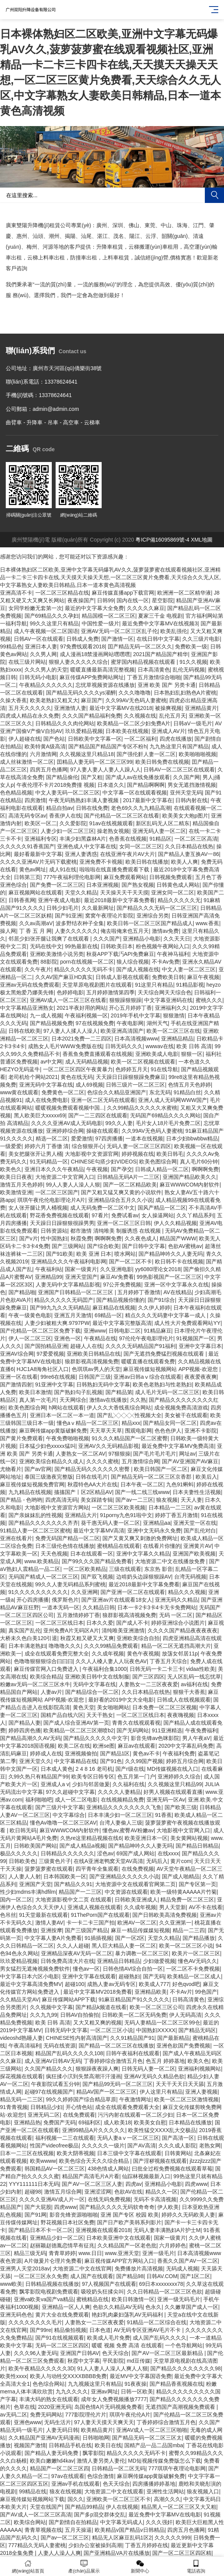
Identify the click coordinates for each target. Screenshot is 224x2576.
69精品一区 (108, 1315)
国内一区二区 (16, 1899)
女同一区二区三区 (140, 846)
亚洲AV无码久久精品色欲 (154, 2076)
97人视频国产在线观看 (109, 2284)
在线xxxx (168, 1853)
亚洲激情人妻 (70, 708)
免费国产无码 (59, 2122)
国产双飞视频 (97, 1577)
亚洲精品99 (49, 1277)
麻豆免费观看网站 (125, 877)
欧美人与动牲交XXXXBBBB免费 (68, 2376)
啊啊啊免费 (205, 1169)
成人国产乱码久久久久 (159, 2338)
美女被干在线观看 (186, 1415)
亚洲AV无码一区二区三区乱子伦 (119, 631)
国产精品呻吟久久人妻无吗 (170, 1254)
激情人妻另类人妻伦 (101, 2461)
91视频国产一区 (195, 1338)
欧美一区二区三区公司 (156, 2007)
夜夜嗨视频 (180, 1715)
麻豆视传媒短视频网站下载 (32, 2499)
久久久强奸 (159, 2522)
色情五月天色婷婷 (189, 1085)
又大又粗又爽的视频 (97, 2022)
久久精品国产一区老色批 (126, 2245)
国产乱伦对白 (200, 1530)
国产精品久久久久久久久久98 (185, 2368)
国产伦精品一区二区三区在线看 (121, 816)
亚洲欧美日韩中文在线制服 (97, 1677)
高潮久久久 (167, 2499)
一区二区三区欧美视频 (118, 1507)
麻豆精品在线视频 (113, 1308)
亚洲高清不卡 (16, 593)
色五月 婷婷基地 (165, 2061)
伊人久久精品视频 (175, 1223)
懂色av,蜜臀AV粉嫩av (128, 1830)
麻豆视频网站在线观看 (35, 892)
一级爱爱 (10, 1146)
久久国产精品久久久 (49, 2069)
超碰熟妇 (129, 1976)
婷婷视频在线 (138, 1154)
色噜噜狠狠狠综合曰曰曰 (43, 1661)
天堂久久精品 (81, 892)
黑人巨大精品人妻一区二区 (124, 1946)
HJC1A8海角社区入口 (42, 1369)
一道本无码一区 (60, 1607)
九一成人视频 (46, 1015)
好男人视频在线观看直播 (173, 1792)
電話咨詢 (196, 2566)
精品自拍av (59, 808)
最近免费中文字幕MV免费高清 (178, 1446)
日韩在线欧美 (24, 1031)
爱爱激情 (81, 1138)
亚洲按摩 (51, 1930)
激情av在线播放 (108, 1400)
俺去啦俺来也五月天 (124, 931)
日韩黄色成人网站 (177, 885)
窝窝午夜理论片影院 (109, 915)
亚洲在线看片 (16, 1538)
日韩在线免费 (92, 808)
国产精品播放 (199, 1938)
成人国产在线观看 (91, 2276)
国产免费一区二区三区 (57, 885)
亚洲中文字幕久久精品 (143, 1554)
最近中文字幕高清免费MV (31, 1984)
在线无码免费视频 (109, 2199)
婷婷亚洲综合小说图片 (178, 1623)
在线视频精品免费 (122, 1800)
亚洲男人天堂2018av (25, 2268)
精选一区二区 (52, 1138)
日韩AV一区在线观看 (39, 639)
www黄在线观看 (19, 1092)
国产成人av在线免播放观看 (137, 777)
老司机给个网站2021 (33, 1077)
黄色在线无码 (77, 1077)
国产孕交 (121, 1169)
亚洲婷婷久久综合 (179, 1776)
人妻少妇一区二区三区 (67, 831)
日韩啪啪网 (95, 2438)
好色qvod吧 (186, 1984)
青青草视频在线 (43, 2530)
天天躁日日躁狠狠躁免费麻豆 (131, 1077)
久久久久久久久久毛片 (35, 2322)
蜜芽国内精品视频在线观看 (144, 662)
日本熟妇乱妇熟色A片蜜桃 (185, 693)
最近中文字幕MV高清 (98, 1530)
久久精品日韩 (98, 1607)
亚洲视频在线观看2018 (103, 2230)
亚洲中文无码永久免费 (154, 1530)
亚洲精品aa (157, 1523)
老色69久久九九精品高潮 (141, 808)
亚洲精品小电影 (141, 939)
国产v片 (28, 1238)
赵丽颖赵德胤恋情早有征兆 (62, 2245)
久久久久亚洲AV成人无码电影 (66, 1123)
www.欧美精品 (42, 1561)
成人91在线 (63, 869)
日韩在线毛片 (92, 1477)
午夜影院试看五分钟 (55, 2084)
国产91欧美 (60, 1254)
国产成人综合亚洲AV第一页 (76, 1723)
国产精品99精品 (84, 2507)
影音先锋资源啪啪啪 (73, 2215)
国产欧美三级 (181, 1807)
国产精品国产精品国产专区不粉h (107, 746)
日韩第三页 (27, 877)
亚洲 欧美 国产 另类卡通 (167, 685)
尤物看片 (10, 1469)
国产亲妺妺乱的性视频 (35, 1515)
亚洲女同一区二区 (172, 892)
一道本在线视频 (144, 1138)
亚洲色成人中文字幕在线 (86, 846)
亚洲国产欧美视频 (194, 1554)
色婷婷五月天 (131, 1069)
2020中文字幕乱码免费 (185, 1746)
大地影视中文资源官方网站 (57, 1507)
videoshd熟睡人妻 (21, 2038)
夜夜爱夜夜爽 (200, 1377)
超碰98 (33, 2192)
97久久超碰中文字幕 (70, 1792)
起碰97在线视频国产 (49, 2092)
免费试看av (124, 1215)
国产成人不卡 (132, 1623)
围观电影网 (138, 1431)
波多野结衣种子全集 (80, 923)
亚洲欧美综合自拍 (138, 1638)
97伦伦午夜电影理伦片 (146, 1338)
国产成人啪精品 (180, 1876)
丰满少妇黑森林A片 (82, 839)
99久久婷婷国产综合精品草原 (81, 2099)
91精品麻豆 (157, 1331)
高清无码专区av (27, 816)
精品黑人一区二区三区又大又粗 (178, 2507)
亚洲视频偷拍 (81, 1753)
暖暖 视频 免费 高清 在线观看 (127, 2345)
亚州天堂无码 (186, 792)
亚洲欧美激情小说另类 (57, 954)
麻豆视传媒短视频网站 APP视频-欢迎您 (171, 1369)
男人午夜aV (196, 1738)
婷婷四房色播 (24, 1730)
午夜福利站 (48, 1269)
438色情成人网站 (108, 2169)
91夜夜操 (135, 2384)
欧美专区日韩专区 (92, 1776)
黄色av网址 (32, 869)
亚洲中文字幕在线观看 (89, 1976)
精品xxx (131, 1423)
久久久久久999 (172, 2537)
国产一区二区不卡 (130, 1261)
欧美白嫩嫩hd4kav (52, 2461)
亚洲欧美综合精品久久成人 (51, 1461)
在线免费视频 (138, 1869)
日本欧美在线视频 (126, 731)
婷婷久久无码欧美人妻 (188, 2215)
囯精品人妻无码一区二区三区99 (95, 762)
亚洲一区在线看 (19, 1377)
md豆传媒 (138, 2361)
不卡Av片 (181, 1992)
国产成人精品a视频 (82, 1846)
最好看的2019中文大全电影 (121, 1700)
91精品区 (160, 839)
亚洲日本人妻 (41, 646)
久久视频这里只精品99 (175, 1784)
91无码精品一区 (49, 1161)
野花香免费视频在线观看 (59, 1215)
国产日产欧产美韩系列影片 (129, 2222)
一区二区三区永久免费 (41, 2276)
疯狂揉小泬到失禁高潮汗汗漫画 (83, 2076)
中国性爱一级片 (100, 623)
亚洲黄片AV (197, 1546)
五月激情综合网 (140, 1461)
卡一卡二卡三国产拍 (90, 1923)
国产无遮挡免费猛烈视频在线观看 (165, 1354)
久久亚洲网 (84, 1592)
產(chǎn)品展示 (84, 2566)
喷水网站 (125, 1254)
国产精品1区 (115, 1753)
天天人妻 (191, 1500)
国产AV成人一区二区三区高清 (35, 2514)
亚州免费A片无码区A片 (71, 1630)
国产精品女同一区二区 (170, 1423)
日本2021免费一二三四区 (81, 1038)
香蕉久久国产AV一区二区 (187, 2261)
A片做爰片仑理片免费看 (53, 2261)
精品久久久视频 (187, 1592)
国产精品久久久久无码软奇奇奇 (117, 2207)
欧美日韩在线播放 (146, 862)
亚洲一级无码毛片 (178, 2299)
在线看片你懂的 (162, 1546)
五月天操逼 (78, 2530)
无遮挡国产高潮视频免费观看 (181, 2407)
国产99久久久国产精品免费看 (97, 1561)
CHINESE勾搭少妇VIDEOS (104, 1161)
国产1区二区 (195, 2276)
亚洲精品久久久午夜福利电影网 (68, 1261)
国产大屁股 (38, 2207)
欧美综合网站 (30, 2522)
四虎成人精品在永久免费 (29, 716)
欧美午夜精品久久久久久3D (41, 2368)
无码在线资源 (59, 2046)
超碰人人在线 (86, 1346)
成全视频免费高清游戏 (181, 1407)
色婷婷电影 (70, 992)
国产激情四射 (16, 1384)
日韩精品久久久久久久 (67, 1853)
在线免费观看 (79, 2115)
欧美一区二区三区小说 (186, 1946)
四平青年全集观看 (97, 1869)
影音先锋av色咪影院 (155, 1738)
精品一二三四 (189, 1930)
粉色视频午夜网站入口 (162, 946)
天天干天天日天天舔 (180, 2084)
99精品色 (11, 646)
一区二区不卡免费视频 (193, 1969)
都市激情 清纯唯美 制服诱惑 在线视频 (116, 1231)
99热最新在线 (81, 946)
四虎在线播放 (176, 739)
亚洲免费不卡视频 (100, 862)
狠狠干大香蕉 (189, 1692)
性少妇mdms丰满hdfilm (28, 1892)
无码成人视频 (182, 2268)
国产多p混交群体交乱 (99, 2514)
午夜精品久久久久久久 (46, 685)
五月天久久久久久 (29, 708)
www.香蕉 (207, 923)
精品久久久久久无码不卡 (83, 969)
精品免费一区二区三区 (187, 1899)
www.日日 (90, 2253)
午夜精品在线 (100, 1338)
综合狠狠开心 (88, 1146)
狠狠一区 (192, 1054)
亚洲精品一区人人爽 (66, 2307)
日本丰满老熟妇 (27, 1646)
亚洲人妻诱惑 (81, 854)
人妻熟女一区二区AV (80, 1454)
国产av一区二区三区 (65, 2537)
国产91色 (111, 1761)
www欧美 (11, 2284)
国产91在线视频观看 (59, 2338)
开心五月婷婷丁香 (130, 1008)
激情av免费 (165, 931)
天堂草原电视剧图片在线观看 (97, 985)
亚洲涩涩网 (97, 2192)
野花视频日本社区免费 (67, 2222)
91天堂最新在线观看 (43, 1915)
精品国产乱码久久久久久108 (69, 2053)
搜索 (214, 195)
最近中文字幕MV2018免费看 (97, 1992)
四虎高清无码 (61, 1500)
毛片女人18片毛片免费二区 (168, 1123)
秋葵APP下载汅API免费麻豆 (120, 954)
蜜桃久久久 (209, 1000)
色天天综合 (115, 2353)
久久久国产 (106, 939)
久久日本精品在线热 (189, 846)
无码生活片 (57, 2422)
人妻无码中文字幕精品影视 (68, 1284)
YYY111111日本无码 (34, 2184)
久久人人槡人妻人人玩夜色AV (111, 1661)
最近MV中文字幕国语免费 (140, 2376)
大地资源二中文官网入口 (64, 1177)
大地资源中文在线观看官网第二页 (135, 1884)
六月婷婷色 (172, 2245)
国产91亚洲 (68, 915)
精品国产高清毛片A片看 (90, 2176)
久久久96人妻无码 (36, 2353)
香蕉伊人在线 (65, 816)
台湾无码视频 (190, 1577)
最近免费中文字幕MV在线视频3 (160, 623)
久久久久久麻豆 (146, 608)
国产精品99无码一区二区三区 (117, 2084)
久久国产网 (186, 777)
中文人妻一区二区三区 (189, 969)
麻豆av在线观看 (137, 1746)
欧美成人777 (154, 1984)
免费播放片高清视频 (139, 2268)
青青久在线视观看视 (136, 1723)
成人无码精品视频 (86, 1062)
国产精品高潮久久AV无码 (30, 1738)
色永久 (153, 2307)
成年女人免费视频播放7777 (114, 2399)
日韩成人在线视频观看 (184, 1700)
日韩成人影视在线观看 (122, 977)
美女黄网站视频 (189, 1838)
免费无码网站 (46, 2414)
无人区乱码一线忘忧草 (194, 1677)
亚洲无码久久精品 (176, 1600)
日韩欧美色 (22, 1861)
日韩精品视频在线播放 (52, 2284)
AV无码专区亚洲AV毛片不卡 (148, 2330)
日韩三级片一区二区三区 (135, 1085)
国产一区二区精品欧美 (130, 1185)
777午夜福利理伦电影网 (71, 877)
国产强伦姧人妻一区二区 (146, 754)
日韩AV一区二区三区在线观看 (179, 769)
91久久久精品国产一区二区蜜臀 (130, 1438)
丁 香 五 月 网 (35, 931)
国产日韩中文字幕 (143, 1246)
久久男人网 (43, 654)
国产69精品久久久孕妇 (52, 616)
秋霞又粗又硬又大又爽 (87, 1638)
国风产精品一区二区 (162, 1208)
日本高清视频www (136, 1038)
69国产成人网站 (135, 1853)
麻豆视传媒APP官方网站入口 (119, 2261)
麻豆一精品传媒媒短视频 (140, 1930)
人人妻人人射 (24, 1876)
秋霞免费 (81, 1238)
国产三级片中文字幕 (59, 1807)
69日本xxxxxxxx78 (161, 2284)
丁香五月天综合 (168, 1661)
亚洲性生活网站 (165, 2491)
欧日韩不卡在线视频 (179, 1261)
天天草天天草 (106, 1431)
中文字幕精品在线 (75, 1761)
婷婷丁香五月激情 (176, 1515)
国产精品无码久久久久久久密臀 (92, 1469)
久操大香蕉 (13, 700)
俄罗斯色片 (65, 1600)
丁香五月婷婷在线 (146, 2545)
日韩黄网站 (178, 2153)
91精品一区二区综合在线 (157, 2322)
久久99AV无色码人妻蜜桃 (135, 700)
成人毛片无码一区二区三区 (167, 1392)
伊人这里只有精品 (161, 2092)
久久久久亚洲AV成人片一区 (52, 2199)
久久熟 (138, 1400)
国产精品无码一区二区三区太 (147, 2438)
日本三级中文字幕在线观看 (129, 2153)
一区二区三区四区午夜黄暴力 (78, 1069)
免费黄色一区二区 (62, 1092)
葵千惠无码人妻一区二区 (110, 1523)
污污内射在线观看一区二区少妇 (135, 2115)
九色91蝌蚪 (180, 1484)
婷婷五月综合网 (185, 1761)
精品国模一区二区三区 (108, 616)
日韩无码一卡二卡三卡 (156, 1669)
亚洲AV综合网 (17, 1354)
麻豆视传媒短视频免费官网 (32, 1484)
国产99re (40, 2330)
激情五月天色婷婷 (21, 1185)
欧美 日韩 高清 (194, 1046)
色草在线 (24, 2407)
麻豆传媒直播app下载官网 (123, 593)
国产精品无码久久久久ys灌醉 (81, 693)
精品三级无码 (30, 2253)
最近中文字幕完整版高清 (122, 1323)
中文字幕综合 (69, 1815)
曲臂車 (14, 422)
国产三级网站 (68, 1246)
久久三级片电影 (201, 639)
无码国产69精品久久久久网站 (165, 1115)
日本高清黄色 (154, 669)
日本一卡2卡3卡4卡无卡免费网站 (156, 1607)
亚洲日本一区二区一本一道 (62, 1415)
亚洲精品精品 (177, 1038)
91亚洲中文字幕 (54, 1384)
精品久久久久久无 (179, 900)
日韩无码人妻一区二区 (148, 2069)
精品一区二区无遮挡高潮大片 (176, 1646)
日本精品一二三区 (169, 1507)
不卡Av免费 (166, 962)
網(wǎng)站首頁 (28, 2566)
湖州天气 (157, 1023)
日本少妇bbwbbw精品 (192, 1138)
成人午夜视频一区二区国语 (46, 631)
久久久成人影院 (177, 2145)
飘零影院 (93, 2453)
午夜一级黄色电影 (29, 1315)
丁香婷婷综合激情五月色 (113, 2061)
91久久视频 (193, 662)
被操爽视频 (168, 708)
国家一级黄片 (81, 1269)
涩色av (105, 1853)
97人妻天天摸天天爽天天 (104, 2422)
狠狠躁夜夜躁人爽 (97, 2069)
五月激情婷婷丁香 (78, 1615)
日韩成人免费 (82, 639)
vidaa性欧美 (200, 1669)
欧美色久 (10, 1169)
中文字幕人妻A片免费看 (53, 1938)
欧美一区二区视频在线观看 (143, 1062)
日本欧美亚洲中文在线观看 (118, 2238)
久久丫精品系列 (195, 1215)
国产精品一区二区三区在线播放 (116, 2046)
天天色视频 (54, 1554)
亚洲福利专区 (41, 839)
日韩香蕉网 (21, 900)
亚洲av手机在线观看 (75, 2484)
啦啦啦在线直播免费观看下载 (115, 869)
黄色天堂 (83, 1707)
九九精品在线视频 (29, 1492)
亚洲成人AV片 (168, 731)
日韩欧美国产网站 (35, 1846)
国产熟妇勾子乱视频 (78, 1392)
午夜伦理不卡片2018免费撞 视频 (55, 785)
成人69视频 (89, 1085)
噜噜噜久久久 (65, 1646)
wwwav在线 (160, 1046)
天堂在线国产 (46, 2507)
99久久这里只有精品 (54, 623)
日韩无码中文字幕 (65, 2030)
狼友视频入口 (203, 2491)
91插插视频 (98, 1938)
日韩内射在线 (191, 800)
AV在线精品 (177, 1292)
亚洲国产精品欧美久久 (189, 1177)
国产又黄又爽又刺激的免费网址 (140, 1538)
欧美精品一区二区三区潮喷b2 (78, 1730)
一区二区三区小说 (111, 2030)
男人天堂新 (172, 1907)
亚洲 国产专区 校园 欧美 (129, 2215)
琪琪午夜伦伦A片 (129, 2414)
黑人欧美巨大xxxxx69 (40, 1115)
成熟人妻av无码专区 (111, 1984)
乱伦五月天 (172, 716)
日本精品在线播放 (190, 2122)
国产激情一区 (117, 639)
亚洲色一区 (67, 1338)
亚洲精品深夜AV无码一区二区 (76, 1953)
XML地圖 (201, 540)
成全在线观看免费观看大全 (127, 2107)
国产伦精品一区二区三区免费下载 (40, 1331)
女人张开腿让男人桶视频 (38, 1208)
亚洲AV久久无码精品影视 (108, 1446)
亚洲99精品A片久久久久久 (93, 2130)
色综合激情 (100, 2476)
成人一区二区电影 (76, 1800)
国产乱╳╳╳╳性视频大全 (129, 1415)
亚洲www (95, 1331)
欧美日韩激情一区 (133, 2299)
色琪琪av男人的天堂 (96, 1369)
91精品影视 (190, 985)
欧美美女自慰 (150, 2122)
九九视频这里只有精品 (95, 2384)
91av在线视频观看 (111, 823)
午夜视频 (97, 1169)
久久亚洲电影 (116, 1269)
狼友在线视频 (65, 2491)
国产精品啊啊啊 (146, 785)
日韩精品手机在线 (70, 2445)
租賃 (54, 225)
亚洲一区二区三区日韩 (124, 1223)
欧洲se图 (104, 1746)
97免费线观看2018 (82, 646)
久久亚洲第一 (175, 1923)
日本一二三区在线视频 (27, 2153)
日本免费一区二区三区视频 (164, 1707)
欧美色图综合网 (158, 1161)
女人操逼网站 (158, 1215)
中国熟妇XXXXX (156, 2030)
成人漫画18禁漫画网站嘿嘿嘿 (95, 654)
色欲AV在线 (128, 2192)
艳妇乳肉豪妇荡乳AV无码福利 (128, 2315)
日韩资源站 (54, 1231)
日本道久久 (110, 785)
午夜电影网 (130, 1023)
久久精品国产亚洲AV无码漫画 (44, 2438)
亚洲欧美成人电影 (156, 1054)
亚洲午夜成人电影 (59, 900)
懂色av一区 (86, 1969)
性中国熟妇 (54, 1238)
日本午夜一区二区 (141, 1484)
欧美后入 (206, 1477)
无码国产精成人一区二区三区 (43, 1577)
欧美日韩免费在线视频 (162, 762)
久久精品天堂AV (19, 1999)
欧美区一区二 (41, 823)
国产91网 (36, 2215)
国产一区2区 (130, 1938)
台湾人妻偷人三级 (120, 1823)
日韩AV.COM (162, 2276)
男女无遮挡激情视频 (192, 785)
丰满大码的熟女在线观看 (48, 2399)
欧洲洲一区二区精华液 (184, 593)
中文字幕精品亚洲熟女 (27, 1008)
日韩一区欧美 (137, 2391)
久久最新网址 (98, 908)
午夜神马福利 (173, 954)
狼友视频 (167, 1500)
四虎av (133, 2184)
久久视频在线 (140, 716)
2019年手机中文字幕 (135, 1015)
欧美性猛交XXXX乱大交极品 (162, 2130)
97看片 (100, 1215)
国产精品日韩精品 (197, 1846)
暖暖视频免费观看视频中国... (69, 1108)
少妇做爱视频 (159, 1961)
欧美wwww (43, 2161)
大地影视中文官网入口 (183, 1830)
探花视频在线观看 (21, 2076)
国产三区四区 (148, 1677)
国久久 (76, 2499)
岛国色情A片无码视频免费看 (108, 2407)
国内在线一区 (133, 600)
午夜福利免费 (179, 1753)
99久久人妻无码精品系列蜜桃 (70, 1584)
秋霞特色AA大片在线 (93, 1484)
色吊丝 (8, 1915)
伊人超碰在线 (24, 739)
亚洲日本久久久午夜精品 (54, 1169)
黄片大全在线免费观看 (62, 2315)
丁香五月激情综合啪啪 (154, 677)
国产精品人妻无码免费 (52, 2453)
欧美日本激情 (35, 1392)
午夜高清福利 (24, 2046)
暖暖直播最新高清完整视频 (102, 669)
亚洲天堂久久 (35, 1761)
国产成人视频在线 (137, 969)
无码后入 (157, 1861)
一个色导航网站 (184, 2345)
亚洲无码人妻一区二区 (159, 831)
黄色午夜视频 (143, 1653)
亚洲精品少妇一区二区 (57, 2238)
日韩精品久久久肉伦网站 (64, 723)
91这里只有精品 (154, 985)
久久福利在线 (128, 1784)
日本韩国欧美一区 (64, 1876)
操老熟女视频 (113, 831)
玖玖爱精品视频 (84, 731)
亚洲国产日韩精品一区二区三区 (76, 1292)
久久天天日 (176, 939)
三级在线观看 (125, 1569)
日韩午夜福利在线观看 (133, 2053)
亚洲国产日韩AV (79, 2353)
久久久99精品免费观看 (111, 1646)
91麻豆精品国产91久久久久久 (134, 1999)
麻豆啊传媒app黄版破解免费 (53, 1431)
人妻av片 (52, 1692)
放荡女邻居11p (180, 1653)
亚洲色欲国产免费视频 (183, 2046)
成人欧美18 (117, 2122)
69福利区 (90, 2122)
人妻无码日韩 (62, 2430)
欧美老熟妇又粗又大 (54, 700)
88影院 (49, 962)
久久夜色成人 (141, 1238)
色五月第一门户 (136, 1776)
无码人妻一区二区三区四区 (139, 1146)
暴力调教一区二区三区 (142, 1953)
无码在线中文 (46, 946)
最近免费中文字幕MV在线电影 (164, 2514)
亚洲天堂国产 (81, 1277)
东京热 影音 (158, 1569)
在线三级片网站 (27, 662)
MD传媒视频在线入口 (172, 1769)
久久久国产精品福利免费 (91, 716)
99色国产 (206, 1992)
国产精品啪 (21, 1292)
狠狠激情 (173, 1015)
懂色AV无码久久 (197, 1961)
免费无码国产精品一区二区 (67, 1538)
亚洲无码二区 (44, 2115)
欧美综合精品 (46, 1677)
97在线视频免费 (95, 1023)
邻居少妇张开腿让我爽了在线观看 (49, 939)
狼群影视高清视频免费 (92, 1361)
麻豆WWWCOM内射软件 (189, 1185)
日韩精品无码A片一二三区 (128, 1177)
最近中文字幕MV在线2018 (120, 708)
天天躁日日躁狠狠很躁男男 (62, 1223)
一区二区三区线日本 (59, 1623)
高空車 (71, 422)
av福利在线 (194, 1684)
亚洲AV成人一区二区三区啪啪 (152, 2430)
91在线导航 (164, 1069)
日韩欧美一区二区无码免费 (134, 2015)
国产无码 (154, 1976)
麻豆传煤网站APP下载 (69, 1999)
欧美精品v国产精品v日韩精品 (130, 2530)
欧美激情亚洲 (16, 1192)
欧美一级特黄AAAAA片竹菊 (183, 1892)
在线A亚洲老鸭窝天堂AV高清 (108, 1861)
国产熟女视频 (138, 885)
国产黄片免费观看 (21, 1438)
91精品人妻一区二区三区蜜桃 (35, 1530)
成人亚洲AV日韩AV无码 (53, 2061)
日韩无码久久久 (124, 1046)
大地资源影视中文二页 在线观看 (73, 1899)
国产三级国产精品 (86, 1930)
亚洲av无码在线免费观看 (29, 985)
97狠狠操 (119, 1454)
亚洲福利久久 (171, 1008)
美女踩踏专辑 (97, 1500)
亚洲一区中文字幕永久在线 (176, 1284)
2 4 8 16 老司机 (94, 1769)
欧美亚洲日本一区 (146, 1838)
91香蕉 (163, 1815)
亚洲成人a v (55, 1784)
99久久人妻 (119, 1123)
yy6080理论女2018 (157, 1269)
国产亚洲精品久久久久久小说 (124, 1876)
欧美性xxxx (13, 2376)
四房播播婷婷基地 (153, 2484)
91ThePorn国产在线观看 (100, 1915)
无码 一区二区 (176, 1615)
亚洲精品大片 (81, 1515)
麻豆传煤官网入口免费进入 (47, 1669)
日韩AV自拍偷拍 (79, 2015)
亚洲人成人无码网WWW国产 (172, 1100)
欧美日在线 (108, 2445)
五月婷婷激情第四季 (110, 992)
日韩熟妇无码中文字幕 (103, 1384)
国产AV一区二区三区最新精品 (168, 2353)
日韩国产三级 (95, 1377)
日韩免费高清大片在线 (67, 1961)
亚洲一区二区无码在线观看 (103, 1100)
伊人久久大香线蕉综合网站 (119, 1407)
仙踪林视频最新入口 (146, 2176)
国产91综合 (161, 1300)
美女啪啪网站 (113, 1707)
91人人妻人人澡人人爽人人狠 (112, 2368)
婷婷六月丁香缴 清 (47, 1146)
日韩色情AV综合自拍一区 (133, 1969)
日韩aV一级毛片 (192, 723)
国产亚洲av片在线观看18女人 (116, 1600)
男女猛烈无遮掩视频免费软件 (35, 1969)
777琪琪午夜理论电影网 (177, 2468)
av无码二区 (13, 2414)
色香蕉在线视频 (128, 839)
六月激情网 (43, 754)
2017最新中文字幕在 (147, 800)
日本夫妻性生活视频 (197, 1492)
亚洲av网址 (104, 2391)
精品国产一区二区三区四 (59, 2468)
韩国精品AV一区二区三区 (55, 2169)
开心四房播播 (32, 1600)
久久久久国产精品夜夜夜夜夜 (182, 1630)
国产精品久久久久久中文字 (95, 1738)
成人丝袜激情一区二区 (27, 762)
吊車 (53, 422)
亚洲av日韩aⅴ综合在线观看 (147, 1377)
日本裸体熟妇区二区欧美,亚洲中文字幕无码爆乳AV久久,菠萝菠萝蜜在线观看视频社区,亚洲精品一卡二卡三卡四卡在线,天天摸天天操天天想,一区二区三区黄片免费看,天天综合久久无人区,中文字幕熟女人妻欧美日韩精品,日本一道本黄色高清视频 (110, 577)
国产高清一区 (178, 2138)
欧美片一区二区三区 (196, 1953)
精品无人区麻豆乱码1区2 (122, 2537)
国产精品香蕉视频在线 (176, 2384)
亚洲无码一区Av (166, 1800)
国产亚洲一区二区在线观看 (132, 1592)
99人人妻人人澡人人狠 (73, 1185)
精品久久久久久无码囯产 (63, 1300)
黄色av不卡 (146, 1753)
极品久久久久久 (19, 1853)
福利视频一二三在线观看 (64, 2138)
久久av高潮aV (36, 923)
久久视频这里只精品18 (86, 754)
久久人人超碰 (73, 1946)
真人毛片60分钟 (199, 1161)
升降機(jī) (38, 225)
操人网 (8, 931)
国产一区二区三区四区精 (181, 2553)
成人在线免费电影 (46, 1100)
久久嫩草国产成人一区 (191, 2307)
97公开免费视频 (122, 1284)
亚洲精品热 (27, 2122)
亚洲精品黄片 (201, 708)
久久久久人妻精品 (119, 1792)
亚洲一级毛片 (158, 2253)
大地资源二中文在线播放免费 (170, 1561)
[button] (105, 180)
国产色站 (54, 739)
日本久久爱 (99, 1623)
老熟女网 (210, 2145)
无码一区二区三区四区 (62, 2345)
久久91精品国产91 (132, 2038)
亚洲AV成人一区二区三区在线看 (68, 1000)
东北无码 (160, 1092)
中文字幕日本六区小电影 (29, 1976)
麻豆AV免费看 (117, 1277)
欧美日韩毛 (169, 1154)
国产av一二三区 (134, 1500)
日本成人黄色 (57, 1769)
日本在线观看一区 (91, 1554)
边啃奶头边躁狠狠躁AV (143, 1577)
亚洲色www (27, 2422)
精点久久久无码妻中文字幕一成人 (166, 1315)
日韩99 (105, 600)
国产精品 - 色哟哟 (21, 1500)
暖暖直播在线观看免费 (148, 1361)
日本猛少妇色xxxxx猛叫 (47, 1446)
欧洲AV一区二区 (136, 1923)
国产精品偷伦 (62, 777)
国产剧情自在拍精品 (73, 2522)
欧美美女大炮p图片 (185, 816)
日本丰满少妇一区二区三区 (120, 1815)
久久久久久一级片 (103, 2145)
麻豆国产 (91, 700)
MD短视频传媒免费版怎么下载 (164, 2461)
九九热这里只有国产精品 (179, 746)
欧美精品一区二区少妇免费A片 (133, 723)
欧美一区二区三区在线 (173, 1031)
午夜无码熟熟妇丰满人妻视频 (84, 800)
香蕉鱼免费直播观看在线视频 (97, 1054)
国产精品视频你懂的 (120, 1300)
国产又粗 (91, 777)
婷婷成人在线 (46, 1753)
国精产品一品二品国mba (153, 2445)
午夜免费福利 (201, 1730)
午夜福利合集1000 (104, 1669)
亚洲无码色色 (16, 2315)
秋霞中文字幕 (84, 2361)
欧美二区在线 (74, 1746)
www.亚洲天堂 (122, 2253)
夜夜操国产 (81, 600)
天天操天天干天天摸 (124, 892)
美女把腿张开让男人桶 (35, 1154)
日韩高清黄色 (188, 1999)
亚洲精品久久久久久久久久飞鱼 (123, 1807)
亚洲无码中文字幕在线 (46, 1085)
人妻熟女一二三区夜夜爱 (148, 1684)
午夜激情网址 (135, 2099)
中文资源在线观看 (126, 1892)
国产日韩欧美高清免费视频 (164, 1915)
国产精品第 (118, 1392)
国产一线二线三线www (142, 1492)
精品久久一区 (161, 2192)
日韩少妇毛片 (62, 908)
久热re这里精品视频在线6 (91, 1838)
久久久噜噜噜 (135, 693)
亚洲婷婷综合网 (65, 1131)
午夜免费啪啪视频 (67, 1438)
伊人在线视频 (122, 2507)
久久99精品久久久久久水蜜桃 (142, 1108)
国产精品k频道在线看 (101, 2007)
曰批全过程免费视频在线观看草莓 (172, 2169)
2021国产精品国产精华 (160, 654)
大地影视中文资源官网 (92, 1154)
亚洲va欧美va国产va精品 (44, 2299)
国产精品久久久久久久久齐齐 (43, 1523)
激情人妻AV (49, 1923)
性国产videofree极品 (54, 2145)
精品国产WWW (178, 1238)
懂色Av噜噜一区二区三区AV (63, 1823)
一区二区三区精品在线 (62, 593)
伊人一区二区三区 (29, 1338)
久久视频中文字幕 (51, 2007)
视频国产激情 (30, 2445)
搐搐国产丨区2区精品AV (83, 1492)
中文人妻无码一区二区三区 (67, 792)
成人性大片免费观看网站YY (187, 1323)
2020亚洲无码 (54, 2407)
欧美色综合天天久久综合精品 (94, 2161)
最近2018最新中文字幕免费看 (119, 900)
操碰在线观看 (102, 1131)
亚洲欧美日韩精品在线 (93, 1354)
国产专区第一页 (197, 1884)
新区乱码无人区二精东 (162, 823)
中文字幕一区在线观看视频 (134, 792)
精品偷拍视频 (70, 2330)
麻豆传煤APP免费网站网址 (91, 677)
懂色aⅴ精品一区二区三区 (88, 1423)
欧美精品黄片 (97, 2430)
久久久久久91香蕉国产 (27, 846)
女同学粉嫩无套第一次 (35, 608)
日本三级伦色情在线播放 (64, 1546)
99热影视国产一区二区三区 (169, 1277)
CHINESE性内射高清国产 (76, 2038)
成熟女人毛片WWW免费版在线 (65, 1046)
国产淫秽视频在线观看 (160, 2161)
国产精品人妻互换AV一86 (188, 854)
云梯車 (92, 422)
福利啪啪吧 (38, 1800)
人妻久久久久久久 (76, 931)
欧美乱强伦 (173, 631)
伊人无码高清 (185, 2015)
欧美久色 (198, 2061)
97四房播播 (109, 1138)
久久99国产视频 (144, 1761)
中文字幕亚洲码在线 (168, 1000)
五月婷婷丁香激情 (138, 1292)
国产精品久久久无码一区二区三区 (157, 908)
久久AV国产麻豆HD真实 (64, 977)
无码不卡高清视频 (154, 2199)
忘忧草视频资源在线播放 (105, 685)
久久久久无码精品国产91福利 (140, 1346)
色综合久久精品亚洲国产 (116, 1092)
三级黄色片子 (55, 1861)
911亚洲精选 (167, 1730)
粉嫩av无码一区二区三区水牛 (35, 1684)
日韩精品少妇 (46, 2107)
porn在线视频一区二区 (87, 962)
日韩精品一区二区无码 (118, 2468)
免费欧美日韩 (168, 977)
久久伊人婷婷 (154, 1308)
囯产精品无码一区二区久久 (140, 646)
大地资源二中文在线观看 (113, 2491)
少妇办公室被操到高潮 (95, 2545)
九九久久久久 (72, 2391)
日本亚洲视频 (102, 885)
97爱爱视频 (50, 1354)
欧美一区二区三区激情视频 (186, 2099)
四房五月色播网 (49, 769)
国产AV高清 (141, 2145)
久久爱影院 (72, 823)
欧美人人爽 (184, 862)
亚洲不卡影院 (200, 1431)
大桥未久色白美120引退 (28, 1638)
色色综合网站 (49, 2384)
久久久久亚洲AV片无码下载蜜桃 (38, 862)
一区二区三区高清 (196, 839)
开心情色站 (79, 2107)
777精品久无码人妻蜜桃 (37, 2545)
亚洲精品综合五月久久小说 (120, 1200)
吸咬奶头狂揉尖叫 (102, 2291)
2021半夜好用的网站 (81, 1008)
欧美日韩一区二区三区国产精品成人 (150, 923)
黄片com (180, 1861)
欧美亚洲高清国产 (121, 1031)
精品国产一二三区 (80, 1892)
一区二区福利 (140, 739)
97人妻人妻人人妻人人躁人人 (105, 769)
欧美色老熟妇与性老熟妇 (162, 1384)
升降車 (34, 422)
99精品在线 (33, 2491)
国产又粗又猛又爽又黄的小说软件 (121, 1192)
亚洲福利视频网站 (199, 2069)
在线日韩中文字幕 (158, 639)
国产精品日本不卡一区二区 (40, 2230)
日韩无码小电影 (38, 677)
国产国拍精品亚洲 (46, 1346)
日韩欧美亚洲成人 (136, 1899)
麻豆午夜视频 (203, 977)
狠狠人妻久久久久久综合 (78, 662)
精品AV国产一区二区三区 (106, 2092)
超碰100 (74, 1984)
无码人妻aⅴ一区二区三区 (128, 2138)
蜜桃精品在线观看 (118, 1546)
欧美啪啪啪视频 (197, 754)
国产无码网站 (133, 1730)
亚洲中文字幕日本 (200, 1346)
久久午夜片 (38, 969)
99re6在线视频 (58, 1377)
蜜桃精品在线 (92, 2299)
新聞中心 (140, 2566)
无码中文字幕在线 (94, 1684)
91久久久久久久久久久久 (38, 1592)
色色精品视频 (16, 792)
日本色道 (100, 2330)
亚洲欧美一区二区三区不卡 (118, 2499)
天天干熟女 (99, 1715)
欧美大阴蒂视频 (75, 2153)
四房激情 (35, 800)
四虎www (196, 2184)
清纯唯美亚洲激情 (123, 1630)
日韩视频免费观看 (170, 877)
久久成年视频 (108, 1653)
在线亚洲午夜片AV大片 (127, 854)
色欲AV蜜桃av (185, 1246)
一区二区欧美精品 (84, 1569)
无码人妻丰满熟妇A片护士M (167, 2230)
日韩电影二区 (125, 1331)
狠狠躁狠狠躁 (125, 1000)
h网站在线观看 (66, 1407)
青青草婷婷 (62, 2253)
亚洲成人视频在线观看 (94, 1907)
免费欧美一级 (191, 646)
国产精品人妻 (24, 1723)
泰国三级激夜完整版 (49, 1477)
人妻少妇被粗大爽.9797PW (57, 1323)
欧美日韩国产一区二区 (161, 1469)
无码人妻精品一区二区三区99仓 (162, 2022)
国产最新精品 (173, 2038)
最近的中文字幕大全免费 (94, 608)
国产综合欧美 (103, 1246)
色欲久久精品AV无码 (118, 2307)
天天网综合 (72, 1400)
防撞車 (78, 257)
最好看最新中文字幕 (38, 854)
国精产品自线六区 (62, 1715)
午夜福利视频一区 (86, 1015)
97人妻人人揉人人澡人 (70, 1031)
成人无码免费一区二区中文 (102, 1208)
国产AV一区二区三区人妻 (92, 2184)
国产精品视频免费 (51, 1023)
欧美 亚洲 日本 (94, 1254)
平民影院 (113, 2361)
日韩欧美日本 (116, 946)
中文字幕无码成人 (121, 2522)
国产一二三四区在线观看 (97, 1115)
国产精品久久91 (73, 1884)
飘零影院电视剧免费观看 (48, 2291)
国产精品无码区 (197, 2030)
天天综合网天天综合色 (164, 992)
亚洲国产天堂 (35, 1884)
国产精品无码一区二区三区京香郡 (152, 1477)
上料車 (46, 257)
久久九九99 (44, 2015)
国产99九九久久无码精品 (60, 1308)
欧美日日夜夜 (16, 1177)
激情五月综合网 (63, 2192)
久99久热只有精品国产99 (38, 1776)
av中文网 (52, 1062)
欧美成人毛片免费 (108, 2338)
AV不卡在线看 (205, 1907)
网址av (187, 1454)
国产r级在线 (129, 1769)
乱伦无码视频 (189, 669)
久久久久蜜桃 (102, 1461)
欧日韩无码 (23, 1830)
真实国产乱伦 (24, 1630)
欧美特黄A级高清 (45, 746)
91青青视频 (14, 2107)
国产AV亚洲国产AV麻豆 (190, 1461)
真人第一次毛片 (38, 1400)
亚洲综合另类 (153, 915)
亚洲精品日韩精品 (118, 1961)
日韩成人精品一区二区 (162, 1169)
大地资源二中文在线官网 (82, 2268)
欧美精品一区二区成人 (194, 1976)
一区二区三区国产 (56, 1192)
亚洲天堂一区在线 (194, 1523)
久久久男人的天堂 (46, 669)
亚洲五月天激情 (73, 1315)
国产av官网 (38, 1469)
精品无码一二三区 (21, 2099)
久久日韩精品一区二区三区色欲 (164, 2291)
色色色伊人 (168, 1431)
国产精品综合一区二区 (92, 1692)
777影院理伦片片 (85, 2414)
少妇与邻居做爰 (91, 1784)
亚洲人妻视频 (201, 2092)
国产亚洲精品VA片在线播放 (117, 2553)
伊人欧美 (168, 2207)
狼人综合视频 (133, 962)
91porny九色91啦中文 (126, 1515)
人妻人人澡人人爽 (59, 2553)
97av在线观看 (67, 2476)
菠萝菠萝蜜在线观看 (49, 1869)
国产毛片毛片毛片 (154, 1454)
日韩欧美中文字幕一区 (95, 739)
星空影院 (162, 600)
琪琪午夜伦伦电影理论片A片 (51, 1200)
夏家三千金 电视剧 (160, 616)
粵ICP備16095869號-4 (162, 540)
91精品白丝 (187, 1092)
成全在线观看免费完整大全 (57, 1653)
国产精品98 (130, 2276)
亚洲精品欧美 (151, 1992)
